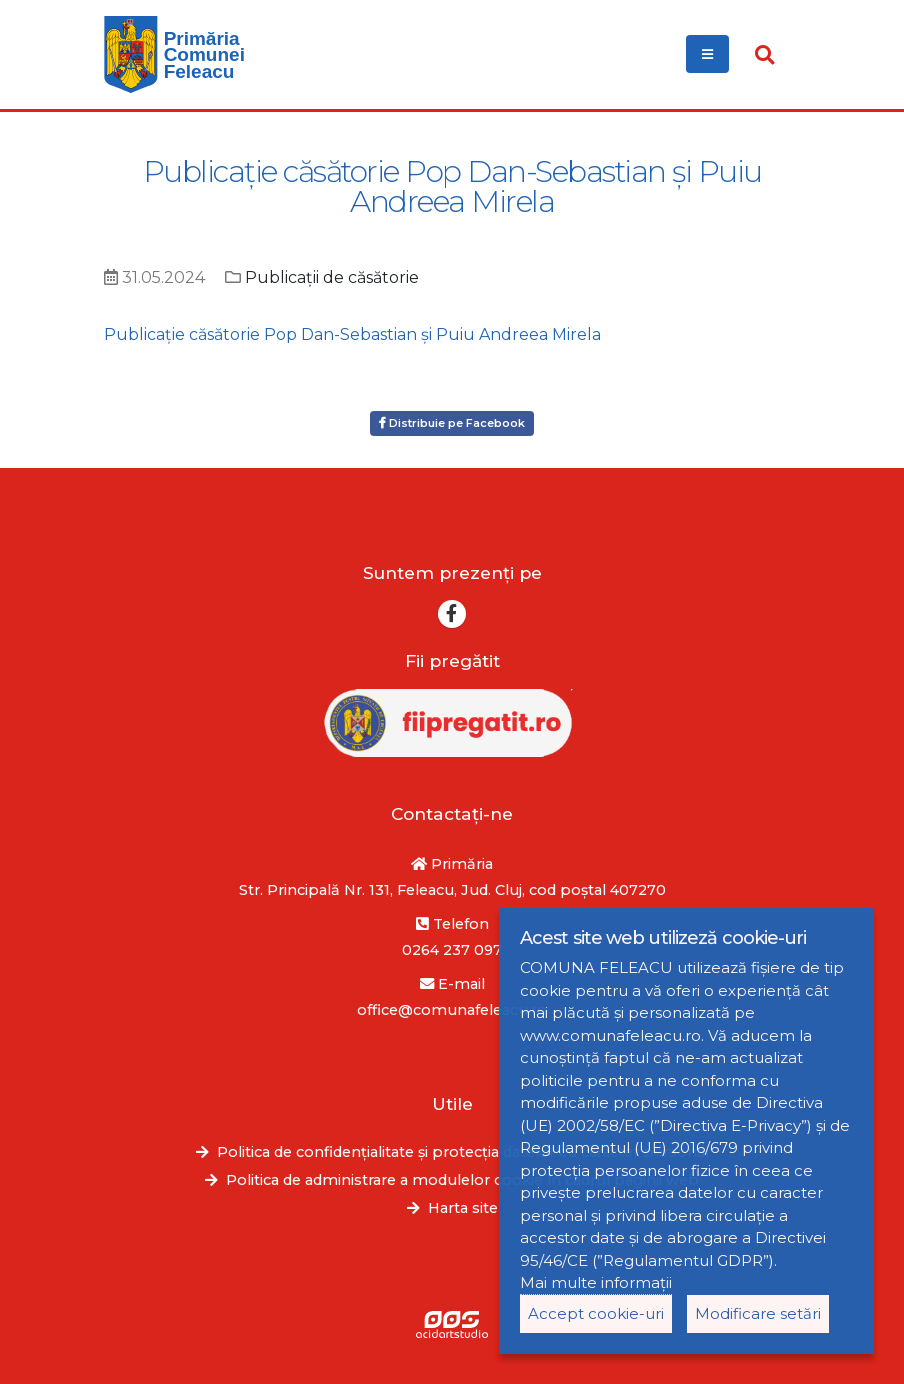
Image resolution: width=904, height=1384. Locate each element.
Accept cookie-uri (596, 1313)
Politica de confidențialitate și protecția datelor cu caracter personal (463, 1152)
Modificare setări (758, 1313)
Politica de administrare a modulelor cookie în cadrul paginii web (462, 1180)
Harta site (463, 1208)
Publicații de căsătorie (332, 277)
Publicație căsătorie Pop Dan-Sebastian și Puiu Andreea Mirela (352, 334)
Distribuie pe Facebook (452, 423)
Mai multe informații (596, 1282)
